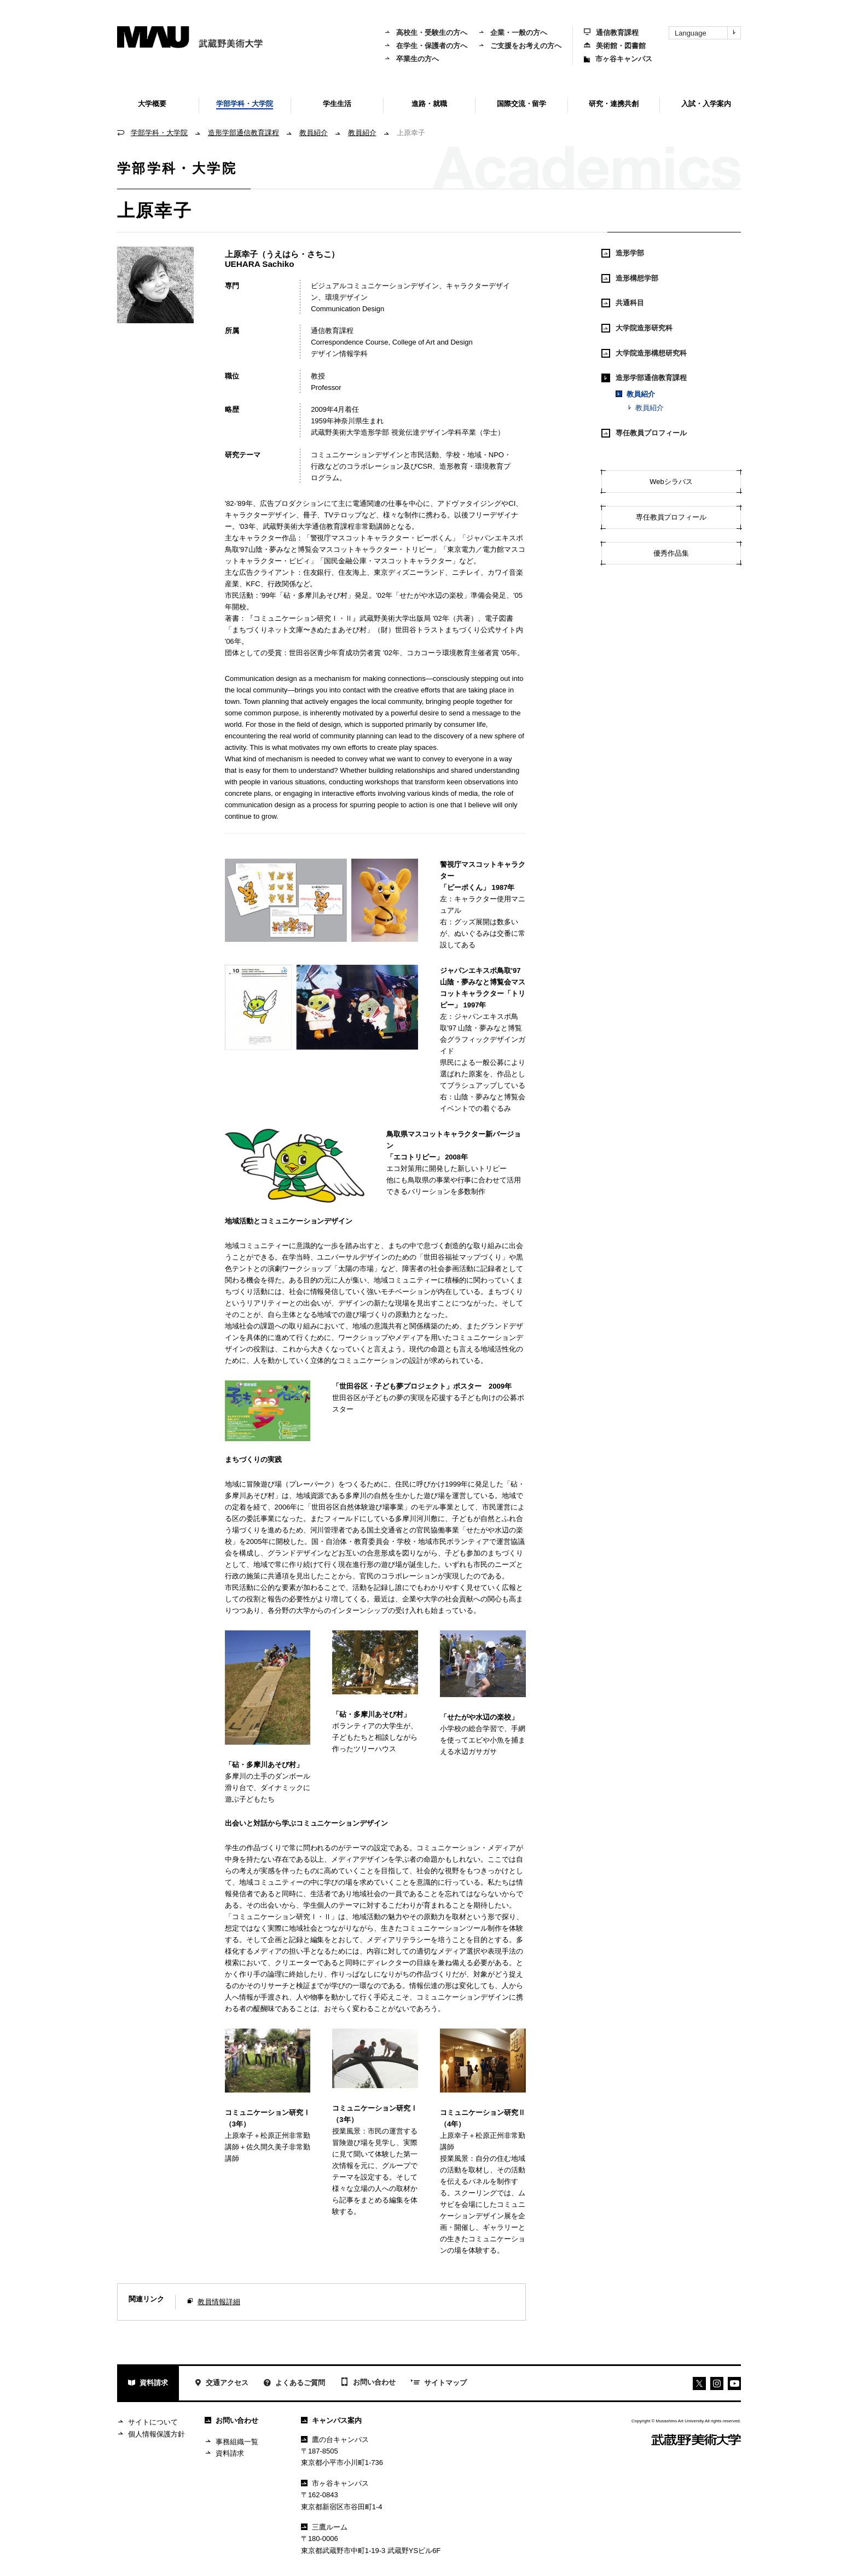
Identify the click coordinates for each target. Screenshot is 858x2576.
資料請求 (148, 2383)
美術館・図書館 (615, 46)
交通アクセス (221, 2383)
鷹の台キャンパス (335, 2439)
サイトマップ (439, 2383)
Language (707, 33)
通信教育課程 (611, 32)
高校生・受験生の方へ (425, 32)
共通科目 (622, 303)
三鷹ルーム (324, 2527)
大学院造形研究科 (637, 328)
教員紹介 (313, 133)
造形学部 (622, 253)
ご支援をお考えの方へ (519, 46)
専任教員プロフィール (644, 433)
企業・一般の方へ (512, 32)
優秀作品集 (671, 553)
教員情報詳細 (219, 2302)
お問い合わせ (368, 2382)
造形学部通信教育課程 (243, 133)
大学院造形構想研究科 (644, 353)
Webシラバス (671, 481)
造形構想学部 (629, 278)
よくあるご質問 (294, 2383)
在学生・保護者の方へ (425, 46)
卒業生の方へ (411, 59)
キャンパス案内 (331, 2420)
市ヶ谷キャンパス (618, 59)
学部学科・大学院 (159, 133)
